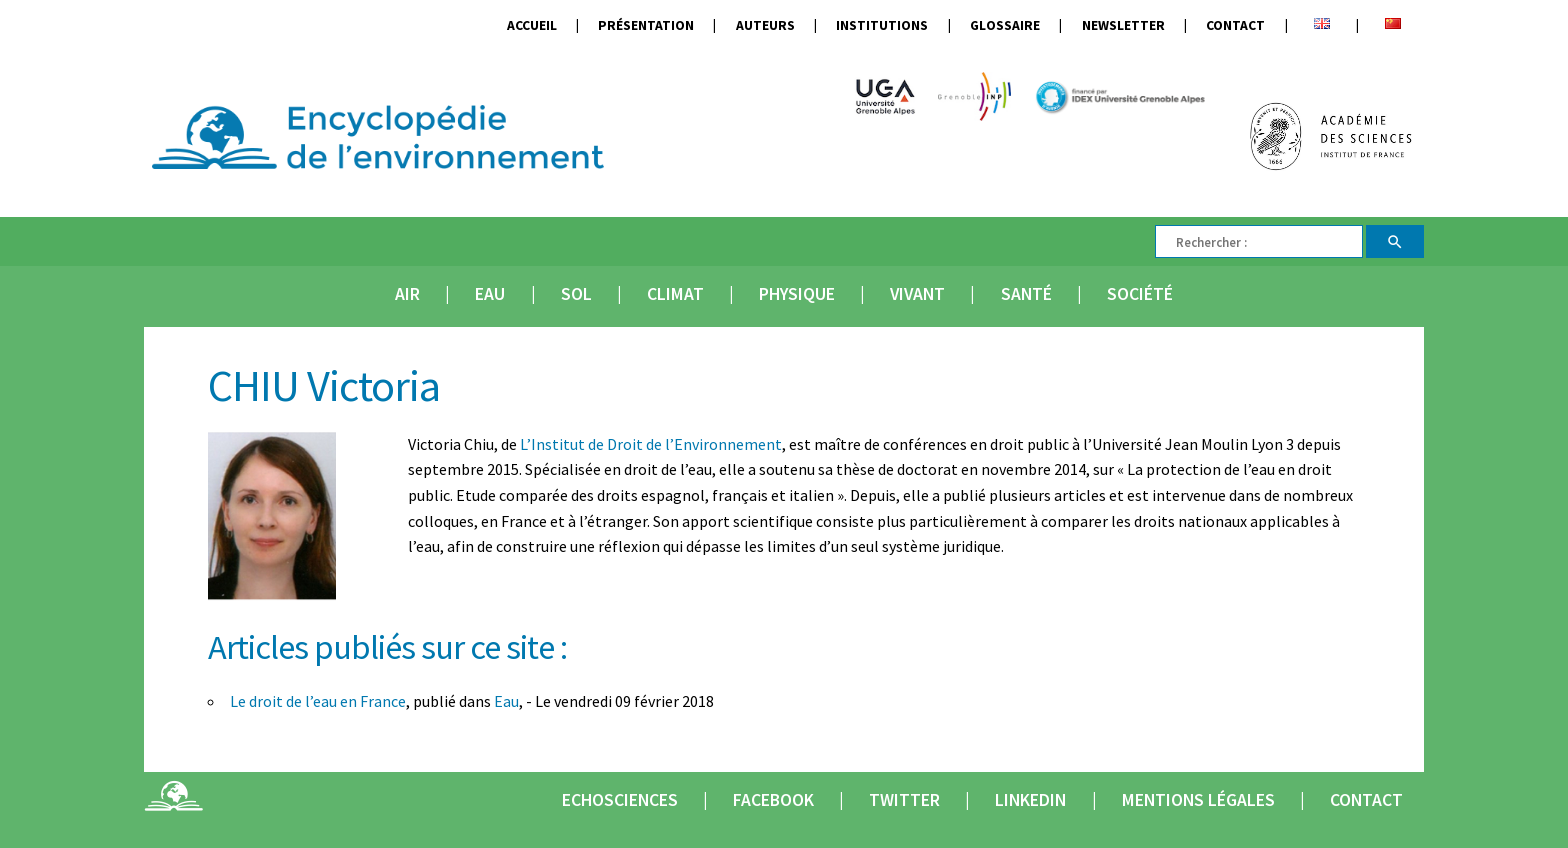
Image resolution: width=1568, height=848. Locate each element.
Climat (675, 294)
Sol (576, 294)
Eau (490, 294)
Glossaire (1005, 25)
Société (1140, 294)
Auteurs (765, 25)
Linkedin (1030, 800)
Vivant (917, 294)
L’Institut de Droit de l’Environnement (651, 444)
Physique (797, 294)
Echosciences (620, 800)
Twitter (904, 800)
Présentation (646, 25)
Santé (1026, 294)
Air (407, 294)
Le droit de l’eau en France (318, 701)
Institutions (882, 25)
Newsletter (1123, 25)
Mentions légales (1198, 800)
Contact (1235, 25)
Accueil (532, 25)
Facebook (773, 800)
